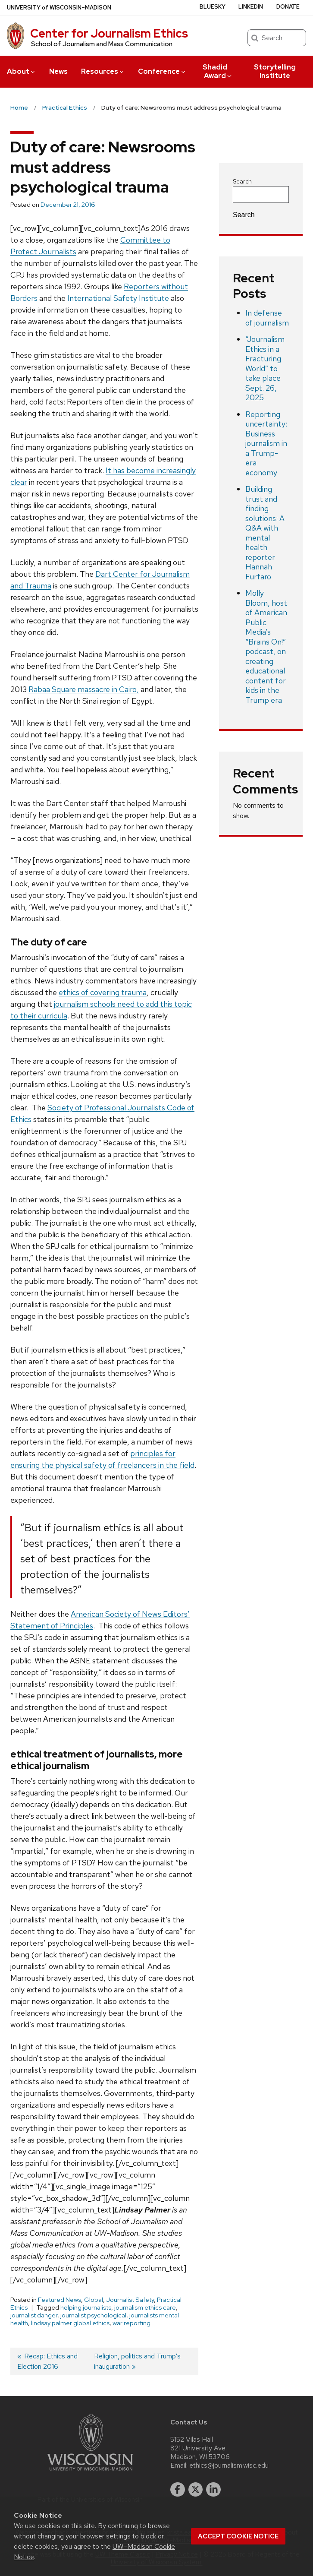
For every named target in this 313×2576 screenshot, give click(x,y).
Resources (103, 71)
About (21, 71)
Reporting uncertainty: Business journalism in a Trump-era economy (266, 443)
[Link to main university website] (90, 2472)
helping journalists (85, 2307)
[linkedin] (213, 2489)
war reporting (131, 2323)
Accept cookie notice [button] (238, 2536)
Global (93, 2299)
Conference (162, 71)
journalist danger (33, 2315)
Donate (288, 6)
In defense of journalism (267, 318)
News (58, 71)
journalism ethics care (145, 2307)
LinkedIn (250, 6)
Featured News (59, 2299)
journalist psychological (93, 2315)
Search (242, 181)
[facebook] (177, 2489)
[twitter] (195, 2489)
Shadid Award (218, 71)
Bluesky (212, 6)
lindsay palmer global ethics (70, 2323)
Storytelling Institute (275, 71)
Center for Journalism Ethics (109, 33)
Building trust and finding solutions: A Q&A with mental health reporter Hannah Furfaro (265, 533)
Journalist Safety (130, 2299)
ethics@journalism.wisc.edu (229, 2465)
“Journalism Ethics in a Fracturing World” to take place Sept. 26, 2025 (265, 368)
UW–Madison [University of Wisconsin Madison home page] (59, 7)
